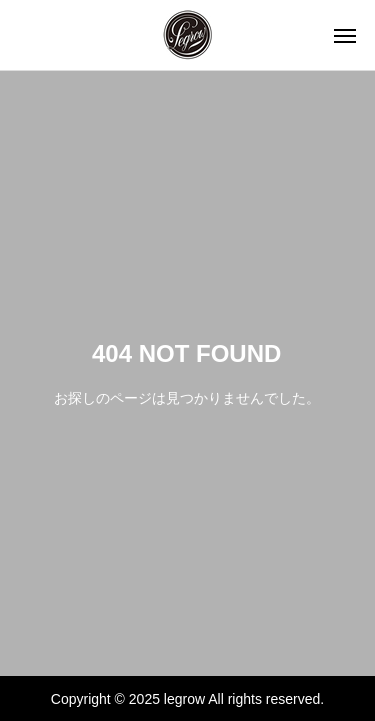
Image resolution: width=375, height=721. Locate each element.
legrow (184, 699)
